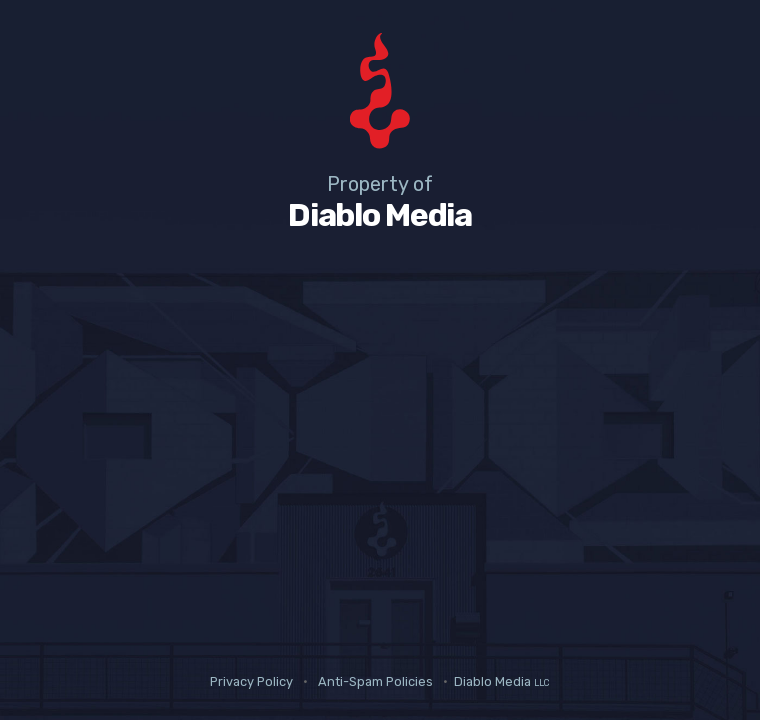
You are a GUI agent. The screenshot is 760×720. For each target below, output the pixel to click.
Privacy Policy (251, 681)
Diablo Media (502, 681)
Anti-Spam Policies (375, 681)
